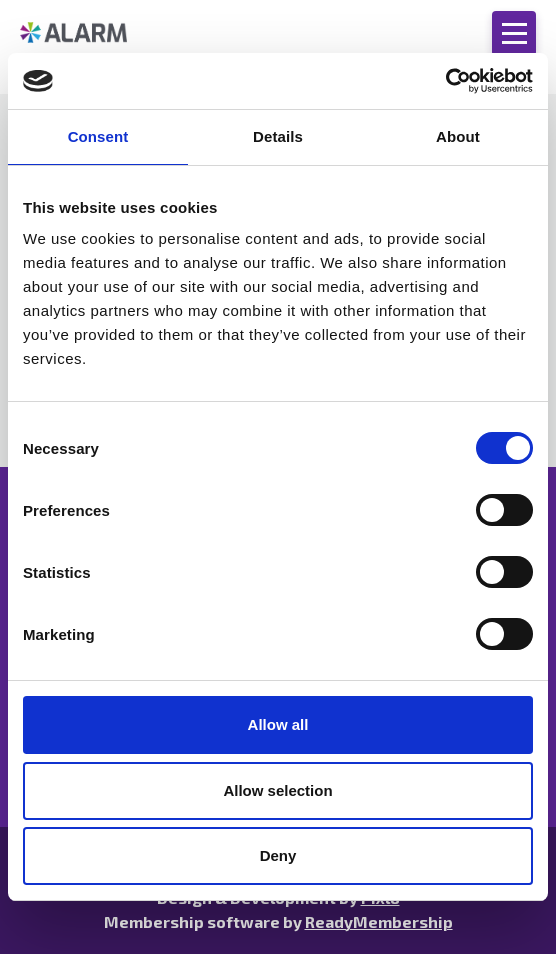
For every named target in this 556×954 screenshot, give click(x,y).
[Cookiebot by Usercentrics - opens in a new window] (445, 81)
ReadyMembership (379, 921)
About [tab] (458, 136)
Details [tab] (278, 136)
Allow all (278, 724)
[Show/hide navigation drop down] (514, 33)
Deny (278, 855)
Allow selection (277, 790)
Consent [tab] (98, 136)
